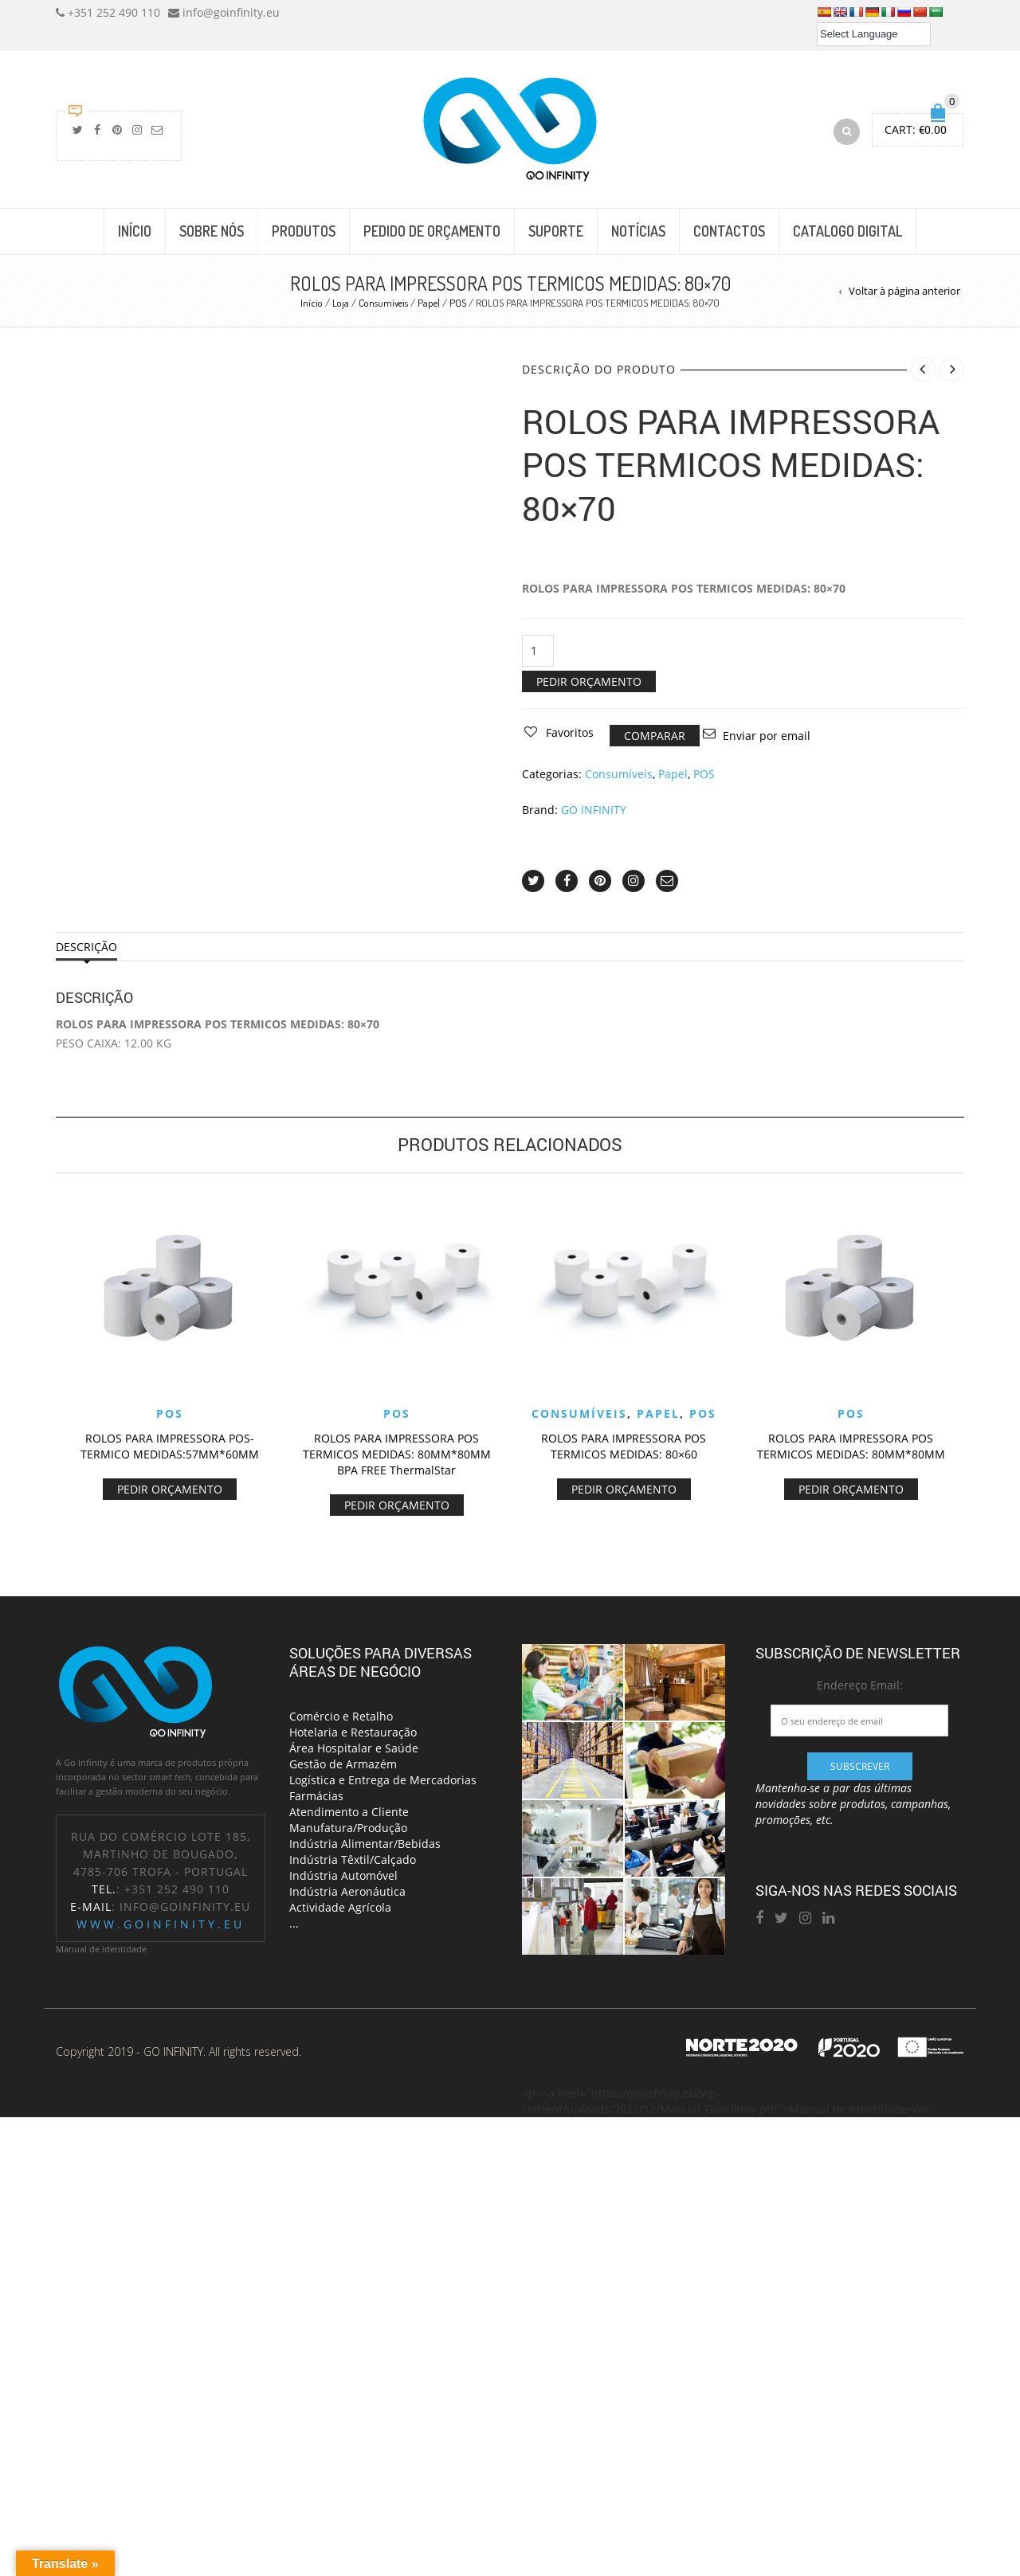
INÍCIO (134, 231)
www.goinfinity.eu (160, 1924)
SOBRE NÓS (211, 231)
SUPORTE (555, 231)
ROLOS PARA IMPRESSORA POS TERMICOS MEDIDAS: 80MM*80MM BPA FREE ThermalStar (397, 1454)
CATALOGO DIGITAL (847, 231)
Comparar (654, 735)
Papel (429, 302)
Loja (340, 302)
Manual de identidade (101, 1949)
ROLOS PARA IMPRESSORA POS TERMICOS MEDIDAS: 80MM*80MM (851, 1446)
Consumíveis (383, 302)
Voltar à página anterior (904, 291)
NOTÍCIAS (638, 231)
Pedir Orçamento (588, 681)
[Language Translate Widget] (874, 34)
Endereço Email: (860, 1685)
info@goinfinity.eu (185, 1906)
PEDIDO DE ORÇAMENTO (431, 231)
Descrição (86, 947)
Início (311, 302)
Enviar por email (766, 735)
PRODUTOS (303, 231)
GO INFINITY (593, 809)
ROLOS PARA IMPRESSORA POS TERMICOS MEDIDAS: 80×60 (623, 1446)
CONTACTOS (729, 231)
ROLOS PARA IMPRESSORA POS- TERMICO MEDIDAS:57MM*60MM (169, 1446)
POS (457, 302)
